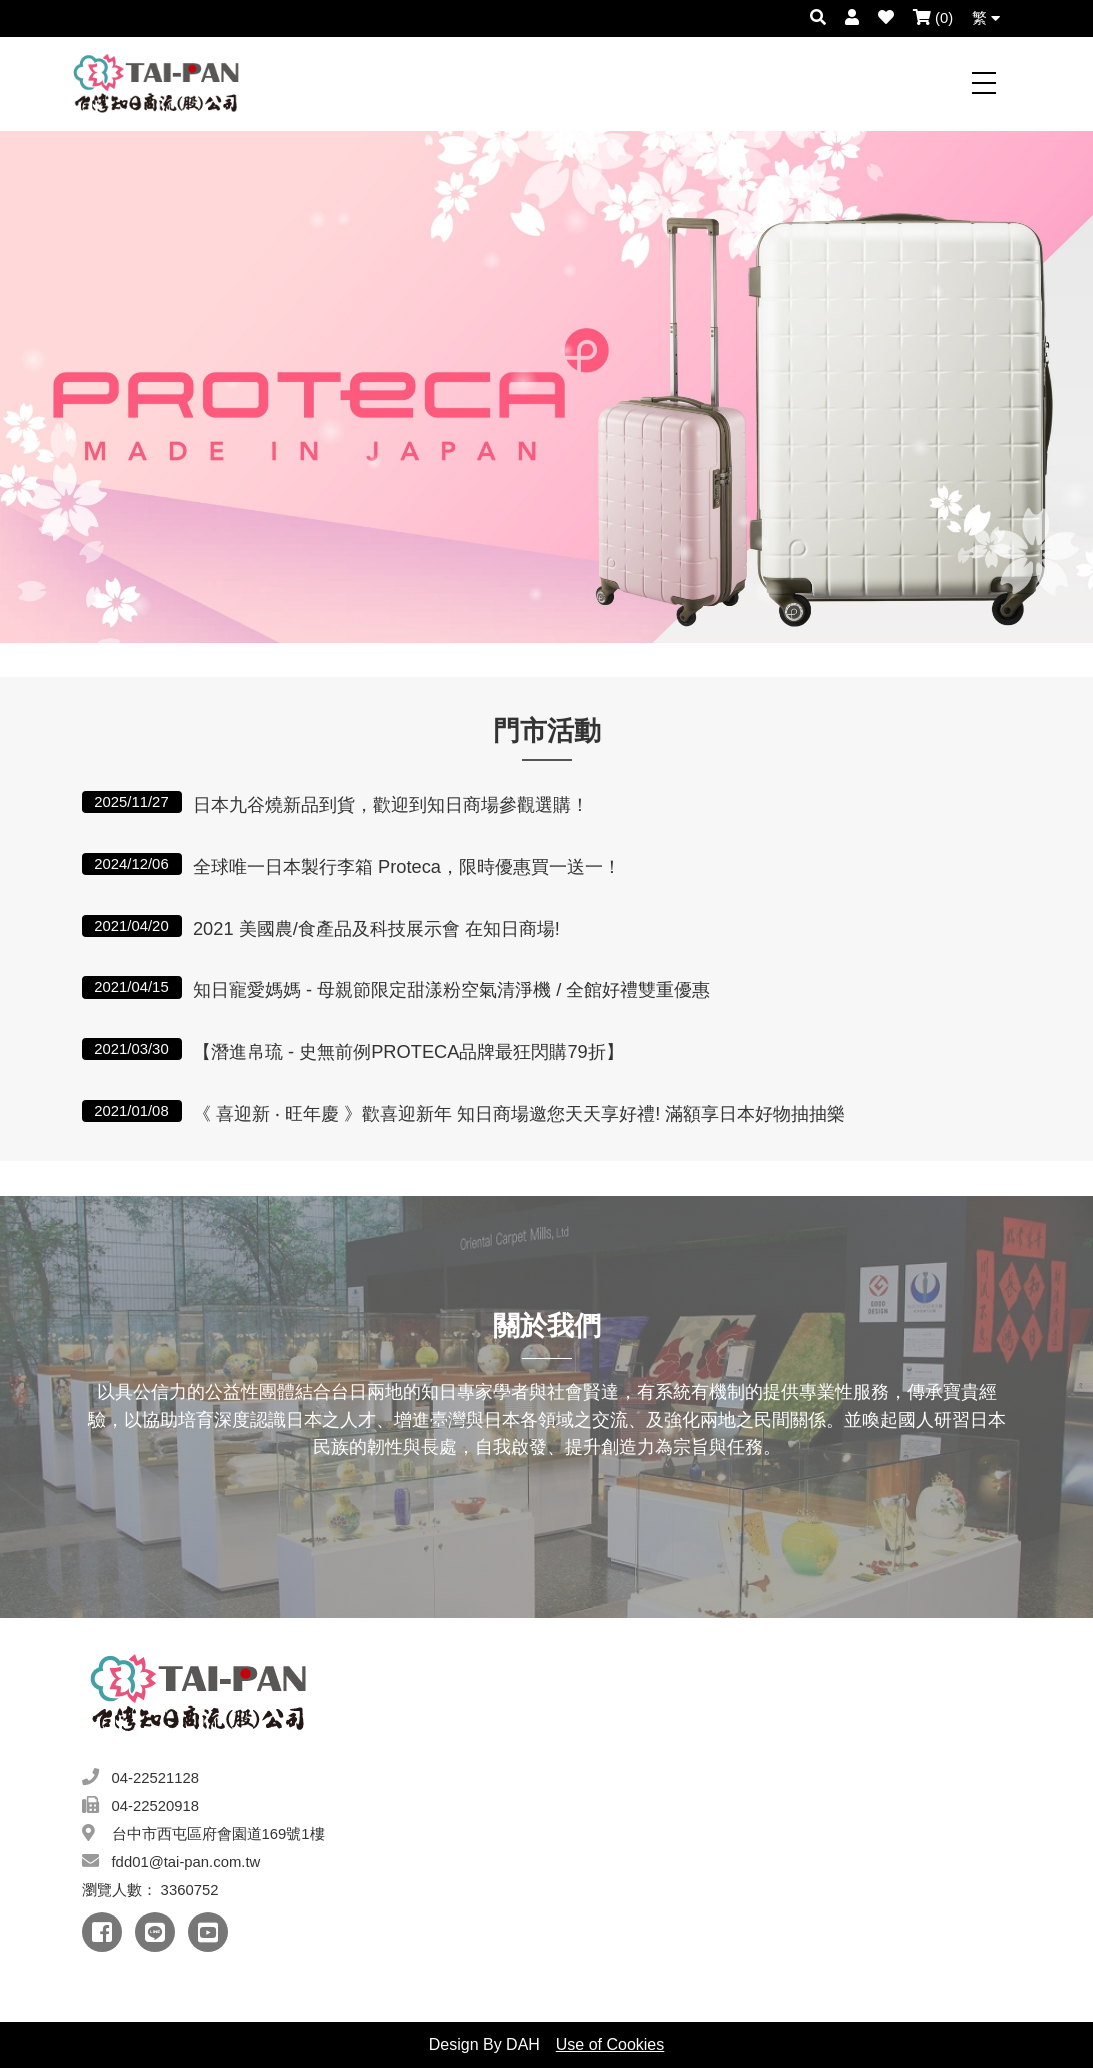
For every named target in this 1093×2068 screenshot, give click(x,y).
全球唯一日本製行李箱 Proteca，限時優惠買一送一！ (407, 866)
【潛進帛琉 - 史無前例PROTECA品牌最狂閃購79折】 (408, 1051)
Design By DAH (484, 2044)
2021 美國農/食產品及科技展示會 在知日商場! (376, 928)
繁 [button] (986, 18)
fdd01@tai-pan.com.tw (186, 1862)
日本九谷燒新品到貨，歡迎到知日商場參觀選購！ (391, 804)
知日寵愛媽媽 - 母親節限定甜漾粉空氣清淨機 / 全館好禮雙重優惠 (451, 989)
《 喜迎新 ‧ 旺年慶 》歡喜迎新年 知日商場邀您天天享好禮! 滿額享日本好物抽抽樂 (519, 1113)
